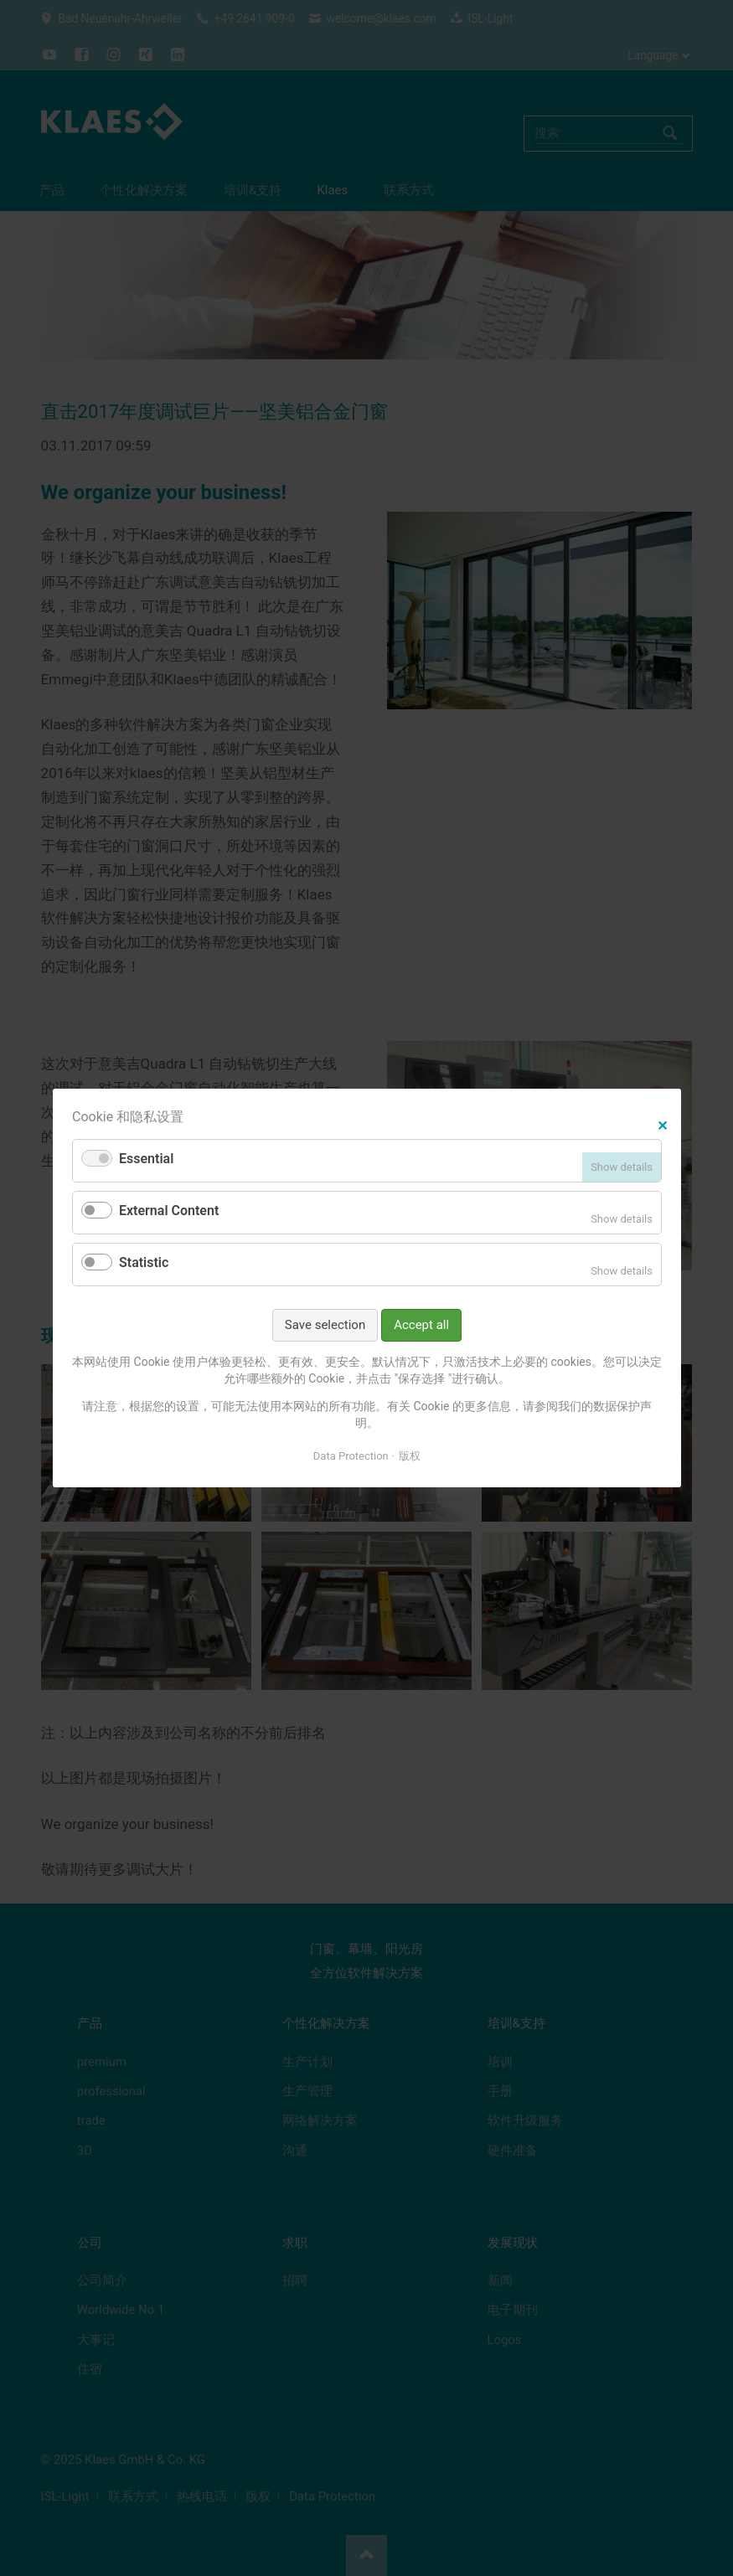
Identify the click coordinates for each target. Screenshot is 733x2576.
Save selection (324, 1324)
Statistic (143, 1262)
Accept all (421, 1324)
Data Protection (350, 1455)
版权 (410, 1455)
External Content (169, 1210)
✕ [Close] (662, 1123)
